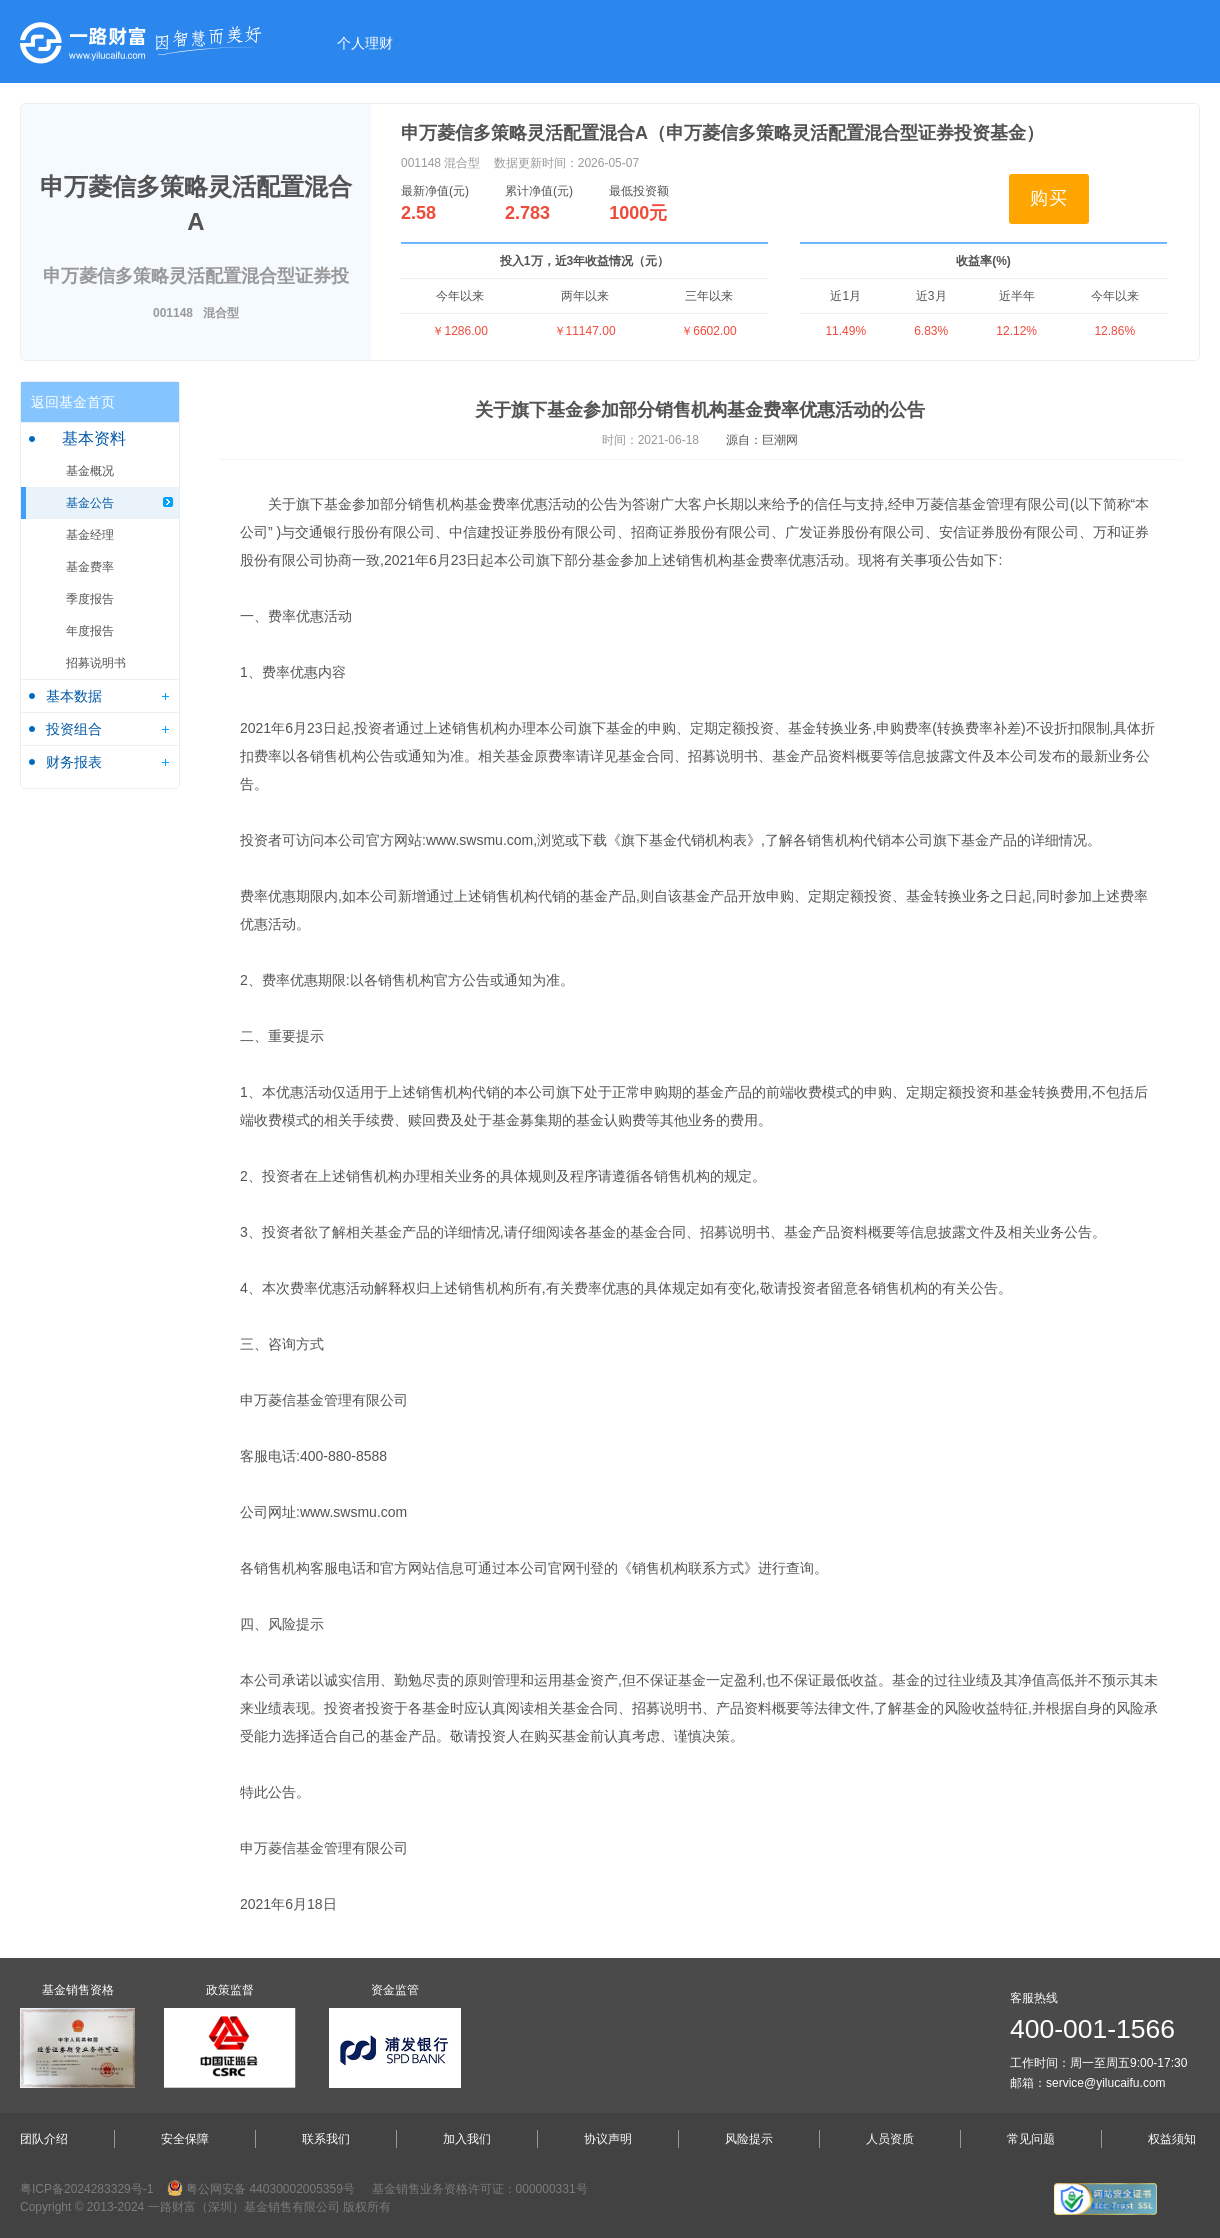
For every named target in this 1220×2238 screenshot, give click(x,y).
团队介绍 (44, 2139)
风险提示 (749, 2139)
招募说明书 (96, 663)
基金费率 (90, 567)
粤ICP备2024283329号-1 (86, 2189)
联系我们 (326, 2139)
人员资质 (890, 2139)
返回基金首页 (73, 402)
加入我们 (467, 2139)
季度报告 (90, 599)
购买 (1049, 198)
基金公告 (90, 503)
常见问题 (1031, 2139)
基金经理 (90, 535)
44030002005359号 (301, 2189)
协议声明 (608, 2139)
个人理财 (365, 43)
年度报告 (90, 631)
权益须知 (1172, 2139)
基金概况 (90, 471)
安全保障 (185, 2139)
